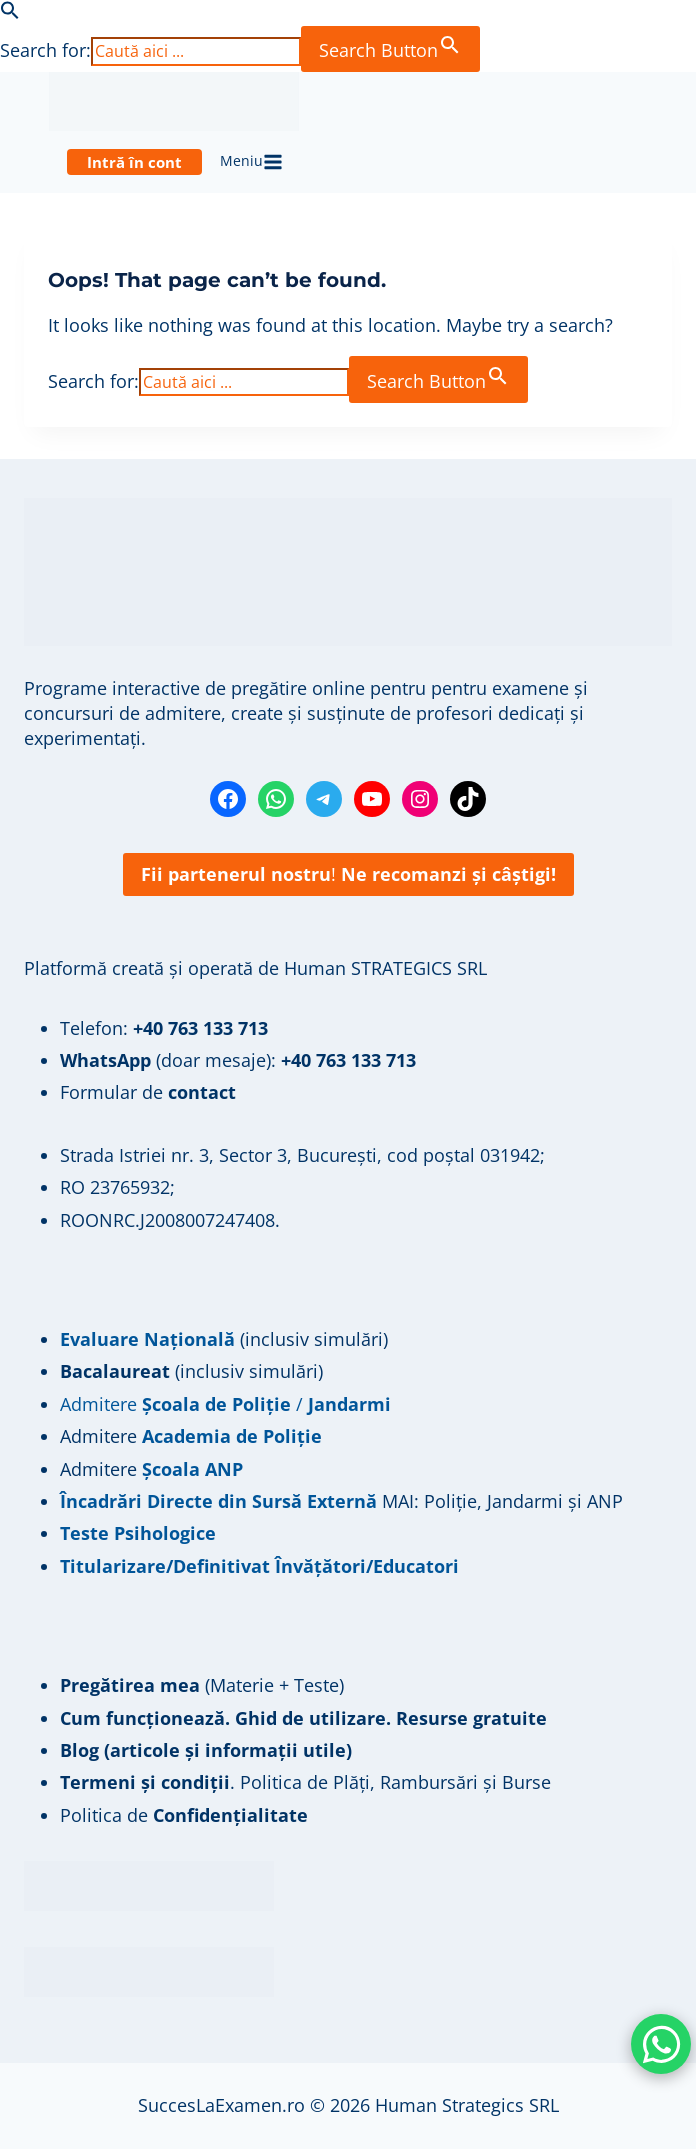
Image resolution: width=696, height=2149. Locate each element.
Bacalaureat (117, 1371)
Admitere (101, 1436)
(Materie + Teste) (202, 1685)
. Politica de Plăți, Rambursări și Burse (305, 1782)
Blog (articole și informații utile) (206, 1750)
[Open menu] (252, 162)
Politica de (184, 1815)
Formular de (148, 1092)
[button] (10, 13)
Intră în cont (134, 162)
